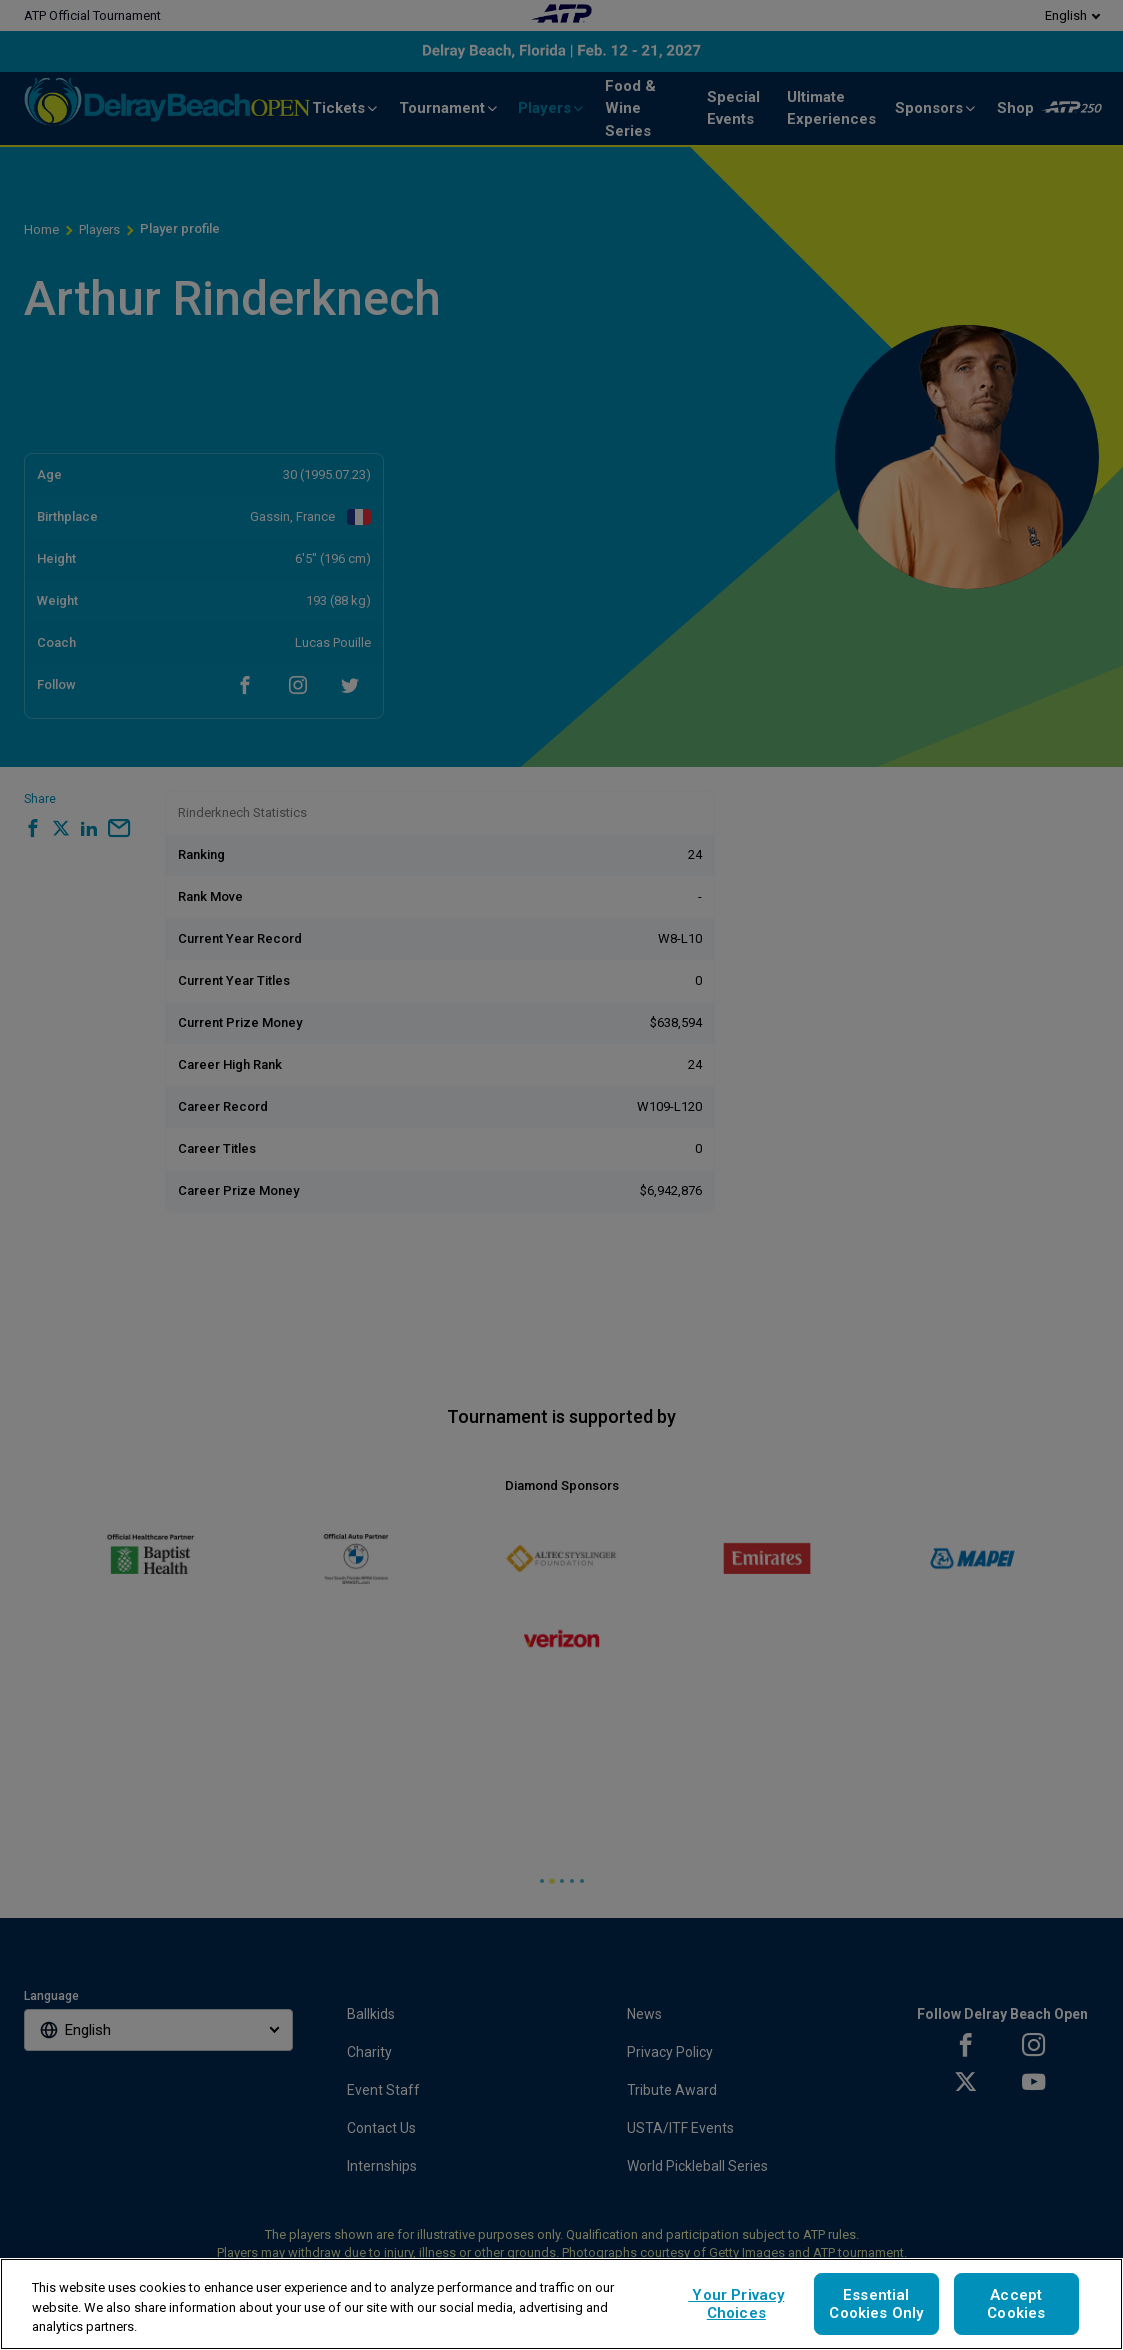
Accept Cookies (1016, 2304)
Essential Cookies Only (876, 2304)
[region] (561, 2304)
